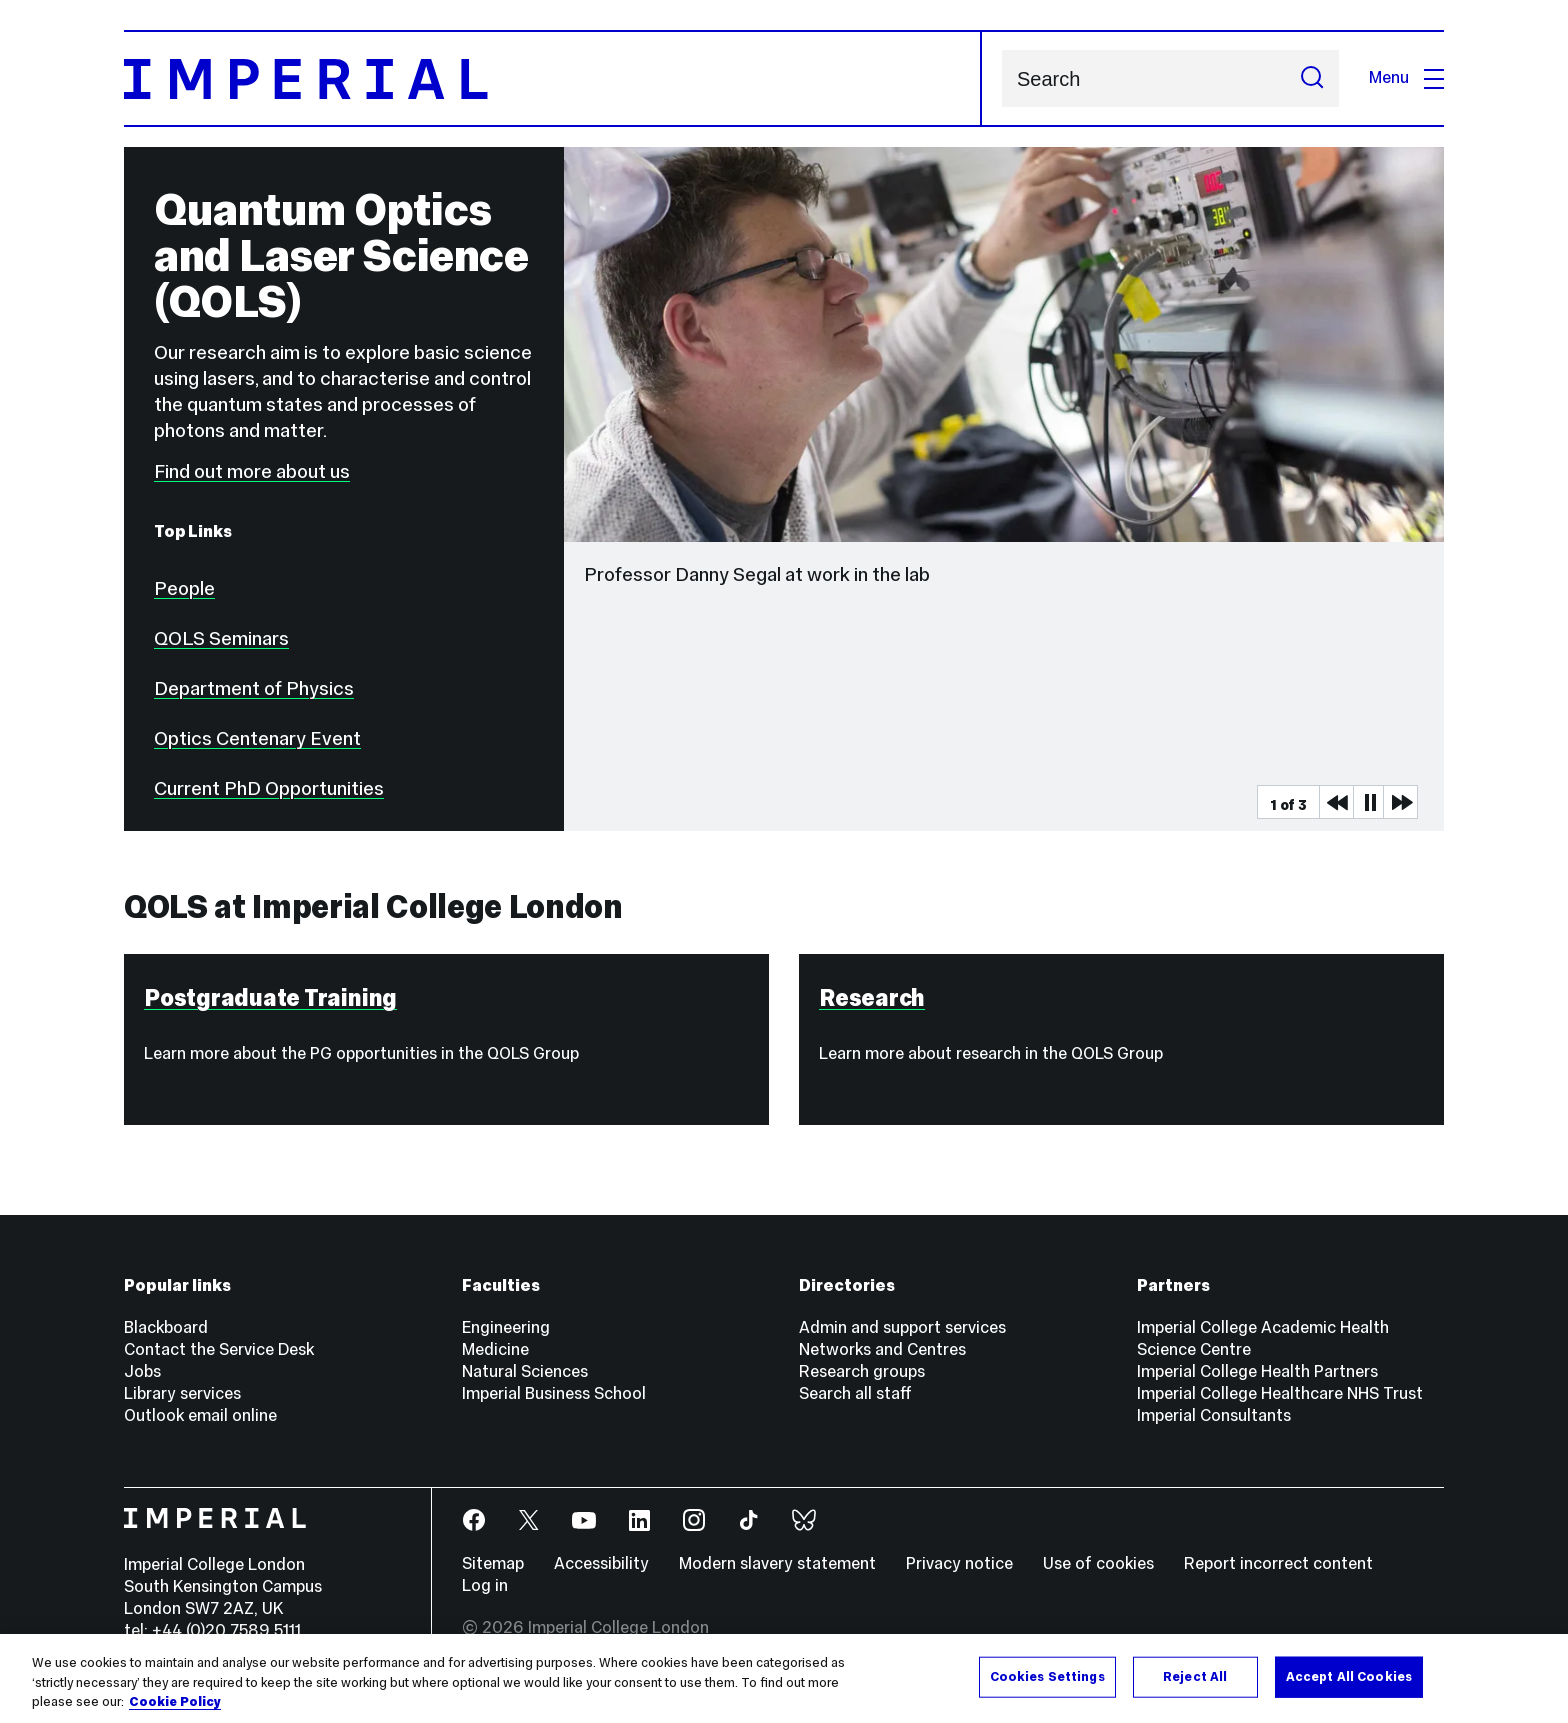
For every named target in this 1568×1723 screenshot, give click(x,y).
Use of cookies (1098, 1563)
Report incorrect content (1278, 1563)
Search (1001, 78)
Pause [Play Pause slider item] (1370, 802)
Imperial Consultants (1214, 1415)
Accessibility (601, 1563)
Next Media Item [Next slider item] (1400, 802)
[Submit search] (1312, 78)
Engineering (506, 1327)
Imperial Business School (554, 1393)
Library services (182, 1393)
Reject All (1195, 1676)
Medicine (495, 1349)
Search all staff (855, 1393)
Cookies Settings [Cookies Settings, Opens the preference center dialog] (1047, 1676)
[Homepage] (553, 78)
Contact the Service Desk (219, 1349)
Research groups (862, 1371)
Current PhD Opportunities (269, 788)
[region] (784, 1678)
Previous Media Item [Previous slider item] (1336, 802)
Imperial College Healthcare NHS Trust (1280, 1393)
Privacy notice (959, 1563)
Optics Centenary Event (257, 738)
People (184, 588)
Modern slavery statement (777, 1563)
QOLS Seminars (221, 638)
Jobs (142, 1371)
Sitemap (493, 1563)
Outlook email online (200, 1415)
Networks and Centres (882, 1349)
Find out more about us (252, 471)
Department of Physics (254, 688)
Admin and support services (902, 1327)
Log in (485, 1585)
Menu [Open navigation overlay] (1406, 77)
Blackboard (166, 1327)
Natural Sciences (525, 1371)
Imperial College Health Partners (1257, 1371)
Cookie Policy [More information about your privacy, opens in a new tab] (175, 1702)
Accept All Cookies (1349, 1676)
